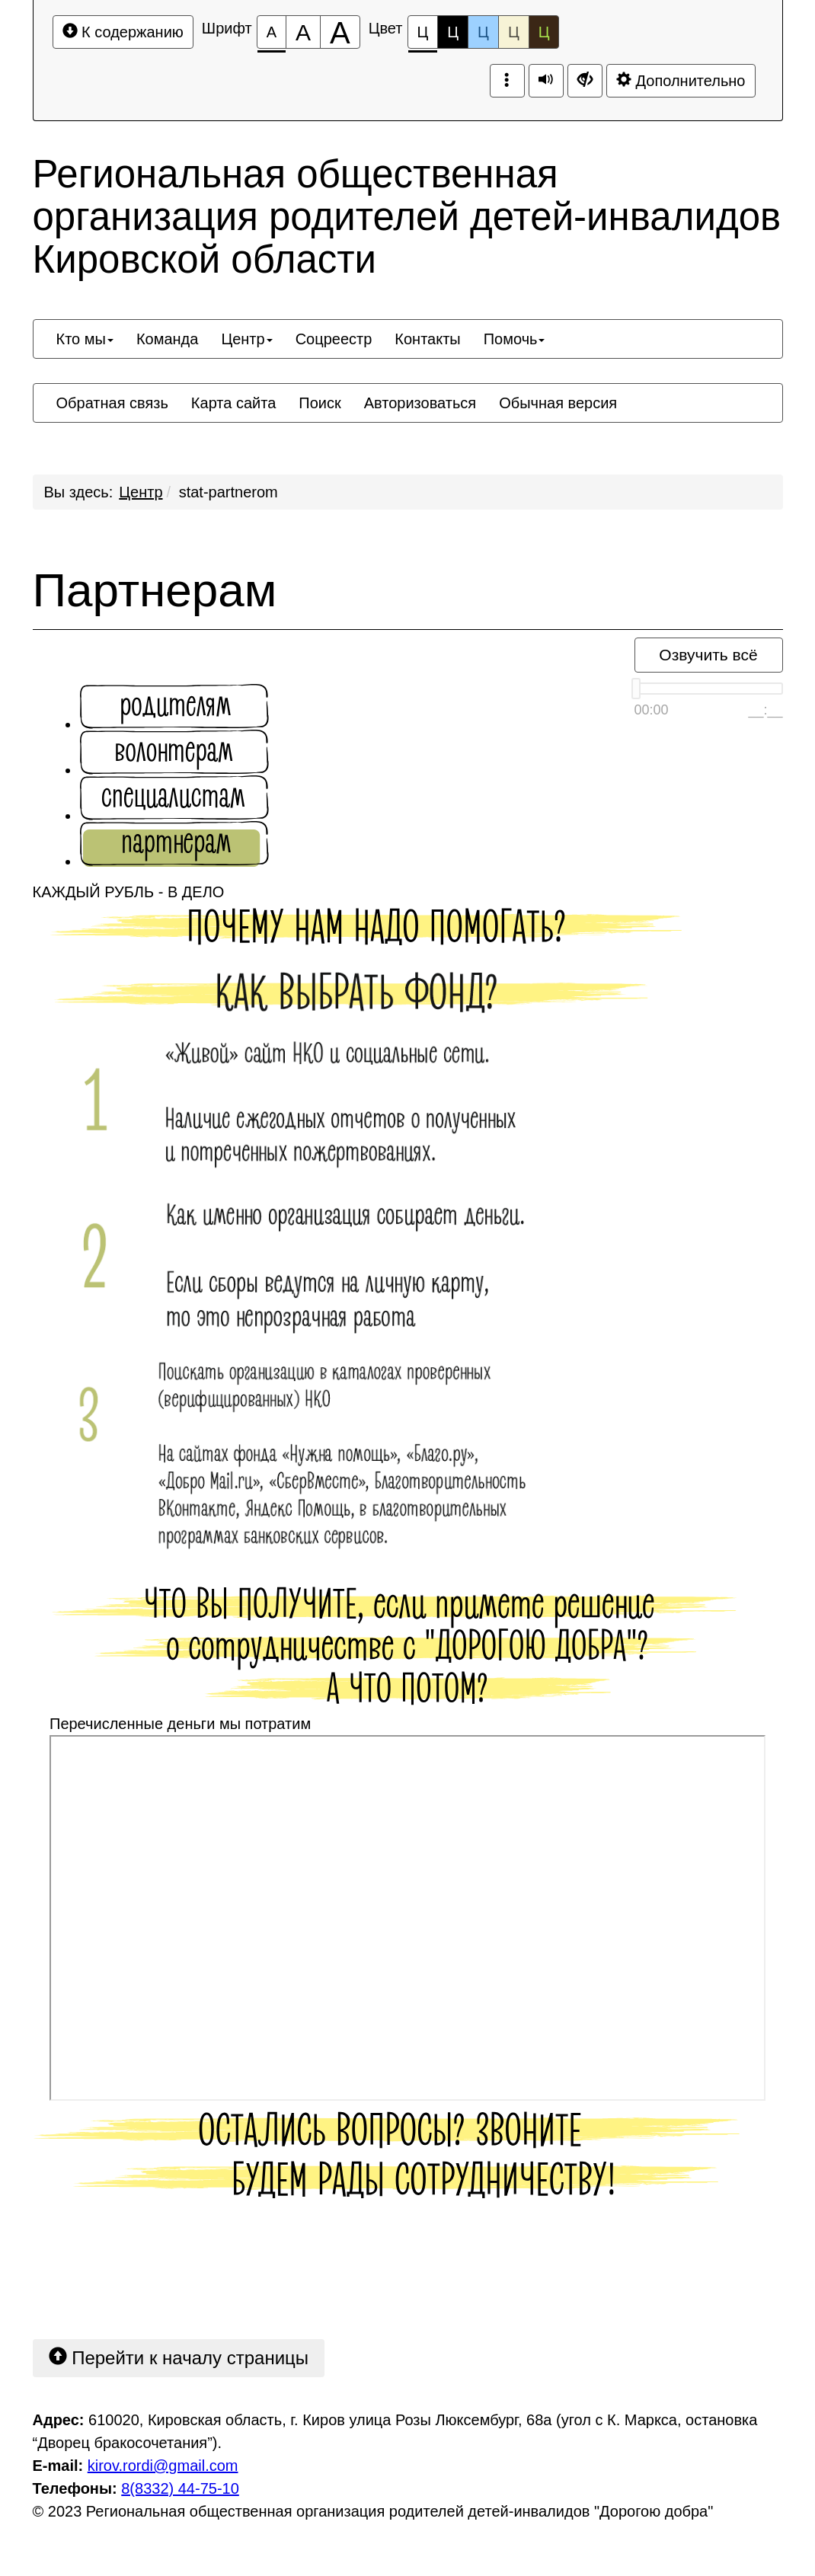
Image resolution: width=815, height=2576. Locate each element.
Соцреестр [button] (334, 339)
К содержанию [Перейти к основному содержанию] (123, 31)
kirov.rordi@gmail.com (163, 2465)
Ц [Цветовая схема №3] (483, 32)
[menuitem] (85, 339)
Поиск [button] (319, 403)
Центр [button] (246, 339)
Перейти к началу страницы (179, 2357)
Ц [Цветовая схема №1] (423, 36)
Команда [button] (167, 339)
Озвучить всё (708, 654)
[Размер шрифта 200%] (340, 32)
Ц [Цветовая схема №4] (513, 32)
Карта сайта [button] (233, 403)
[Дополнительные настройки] (584, 80)
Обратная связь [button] (112, 403)
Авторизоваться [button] (420, 403)
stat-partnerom (228, 492)
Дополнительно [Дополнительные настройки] (681, 80)
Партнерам (155, 590)
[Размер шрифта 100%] (271, 32)
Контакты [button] (427, 339)
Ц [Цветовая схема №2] (453, 32)
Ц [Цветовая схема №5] (544, 32)
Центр (140, 492)
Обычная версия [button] (558, 403)
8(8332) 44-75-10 (180, 2488)
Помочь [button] (514, 339)
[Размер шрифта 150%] (303, 32)
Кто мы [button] (84, 339)
